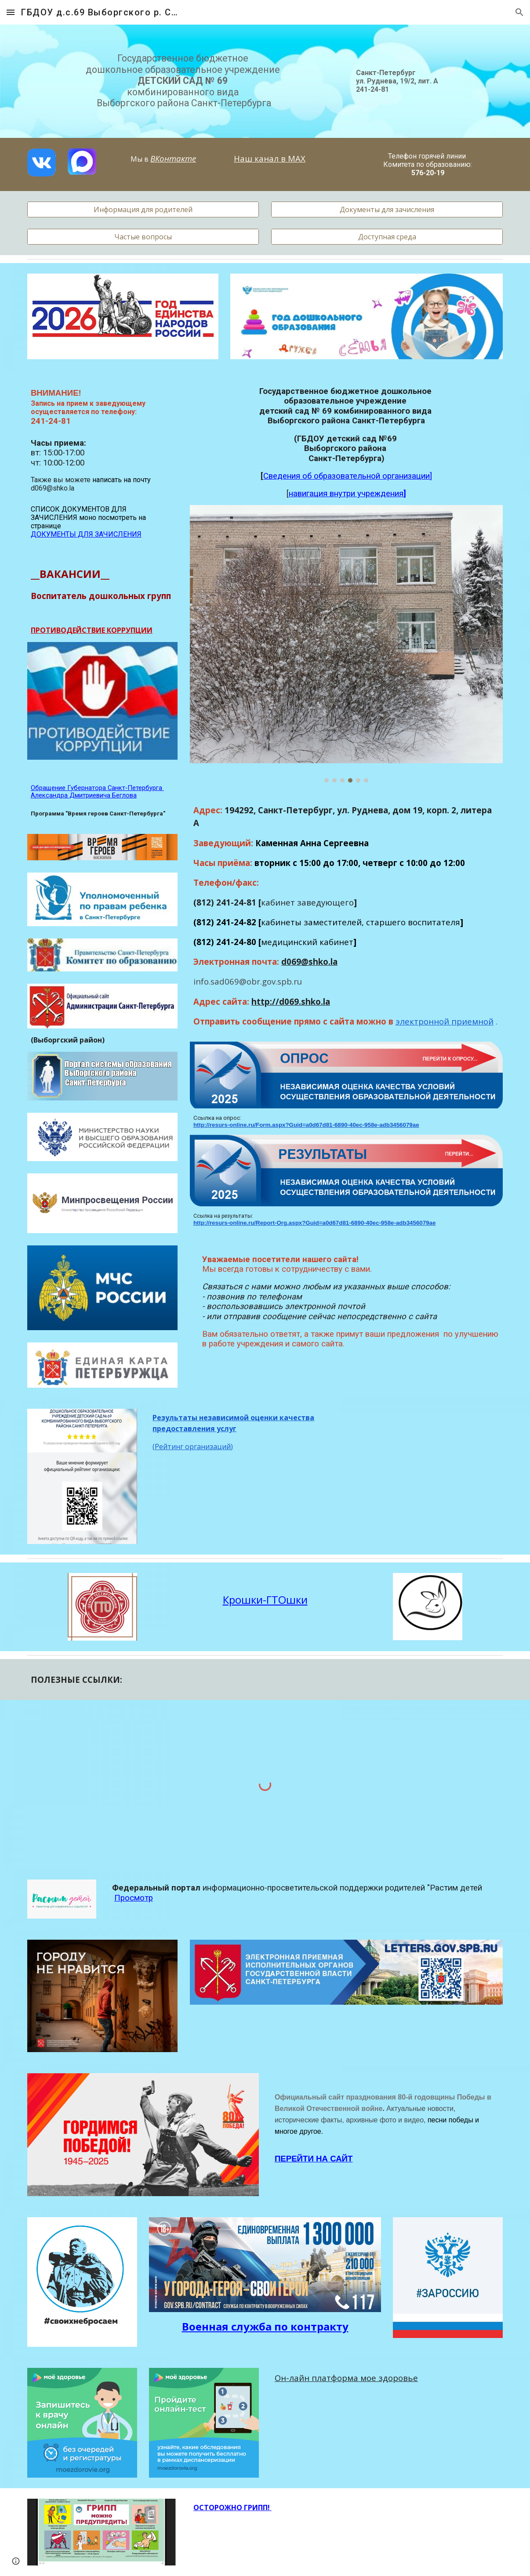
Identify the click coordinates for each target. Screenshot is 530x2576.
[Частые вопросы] (143, 237)
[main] (183, 80)
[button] (10, 12)
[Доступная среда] (387, 237)
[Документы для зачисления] (387, 209)
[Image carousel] (346, 644)
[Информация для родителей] (143, 209)
